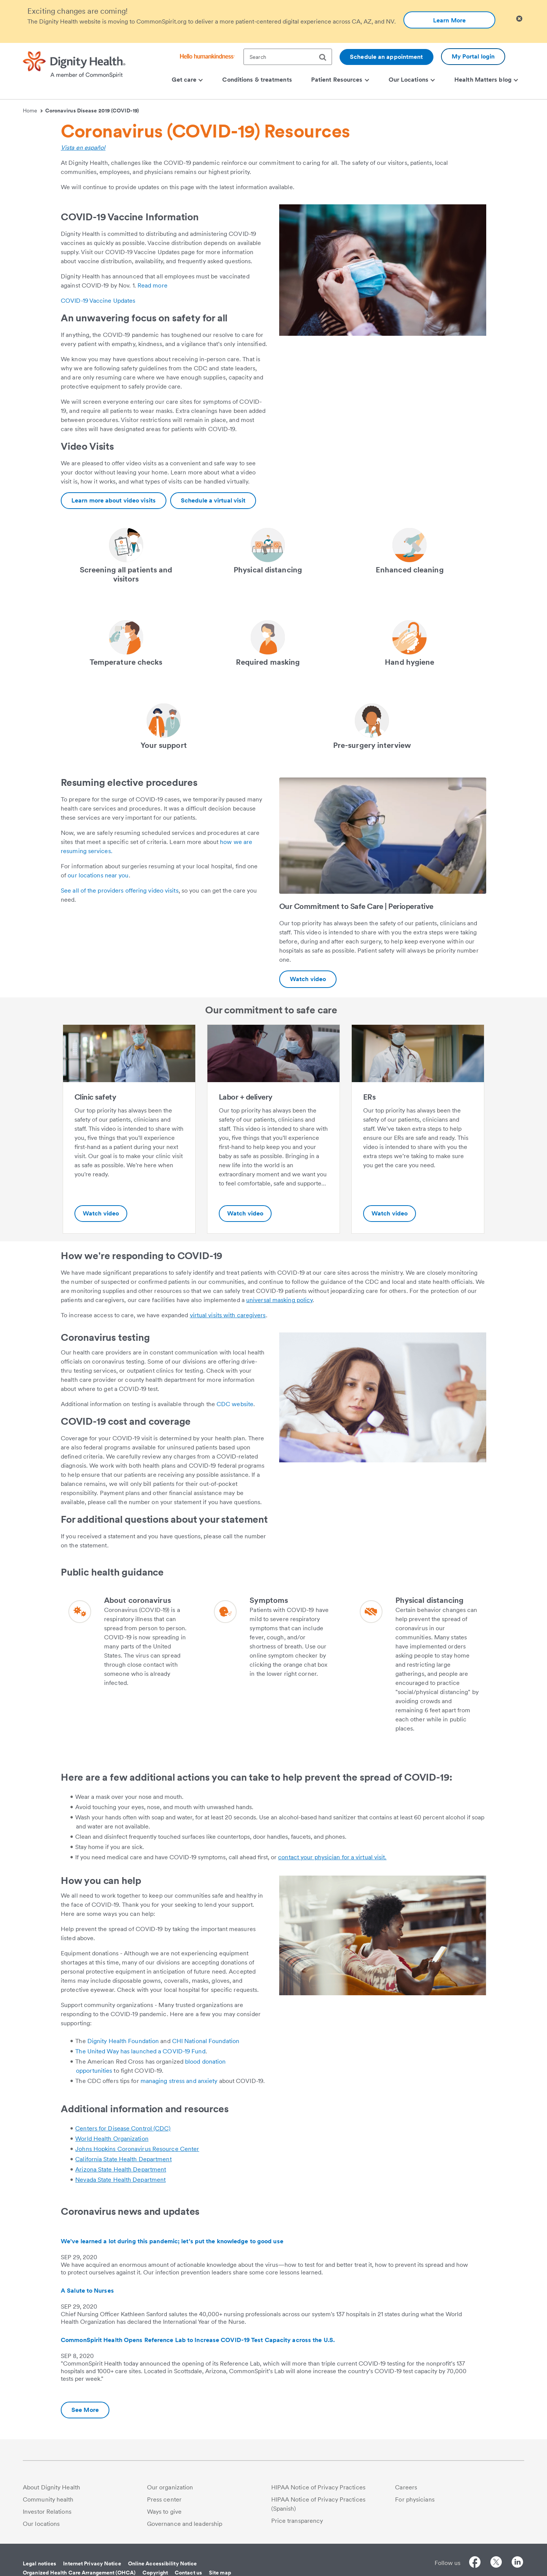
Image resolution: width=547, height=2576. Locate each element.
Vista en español (83, 147)
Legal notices (39, 2563)
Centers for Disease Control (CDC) (123, 2128)
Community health (48, 2499)
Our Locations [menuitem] (412, 79)
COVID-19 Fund (184, 2051)
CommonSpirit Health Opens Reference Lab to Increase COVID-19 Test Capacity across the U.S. (198, 2340)
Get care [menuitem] (187, 79)
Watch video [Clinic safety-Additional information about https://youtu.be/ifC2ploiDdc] (101, 1213)
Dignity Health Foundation (123, 2041)
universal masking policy (279, 1300)
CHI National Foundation (205, 2041)
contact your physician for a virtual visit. (332, 1857)
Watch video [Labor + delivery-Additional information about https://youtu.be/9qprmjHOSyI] (245, 1213)
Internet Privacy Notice (92, 2563)
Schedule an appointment (386, 56)
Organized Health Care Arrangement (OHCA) (79, 2573)
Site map (220, 2573)
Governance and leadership (185, 2523)
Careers (406, 2487)
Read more (153, 285)
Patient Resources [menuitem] (340, 79)
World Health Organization (112, 2138)
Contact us (188, 2573)
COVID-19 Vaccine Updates (98, 300)
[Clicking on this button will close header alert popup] (519, 19)
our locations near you (98, 875)
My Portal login (473, 56)
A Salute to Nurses (87, 2290)
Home (33, 110)
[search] (325, 57)
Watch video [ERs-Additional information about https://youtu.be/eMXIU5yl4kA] (390, 1213)
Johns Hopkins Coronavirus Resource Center (137, 2148)
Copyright (155, 2573)
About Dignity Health (51, 2487)
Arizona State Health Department (120, 2169)
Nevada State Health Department (120, 2179)
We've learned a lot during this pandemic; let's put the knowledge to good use (172, 2241)
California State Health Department (123, 2159)
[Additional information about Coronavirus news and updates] (85, 2410)
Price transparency (297, 2520)
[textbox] (287, 57)
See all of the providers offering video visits (120, 890)
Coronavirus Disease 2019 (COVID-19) (92, 110)
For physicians (414, 2499)
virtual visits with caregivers (228, 1315)
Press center (164, 2499)
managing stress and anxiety (179, 2081)
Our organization (170, 2487)
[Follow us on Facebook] (475, 2563)
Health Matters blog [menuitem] (486, 79)
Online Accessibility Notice (162, 2563)
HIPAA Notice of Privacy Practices (318, 2487)
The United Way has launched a (119, 2051)
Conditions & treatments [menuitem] (257, 79)
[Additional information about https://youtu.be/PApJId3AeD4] (308, 979)
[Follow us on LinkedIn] (517, 2563)
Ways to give (164, 2511)
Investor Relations (47, 2511)
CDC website (235, 1404)
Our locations (41, 2523)
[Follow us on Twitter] (496, 2563)
